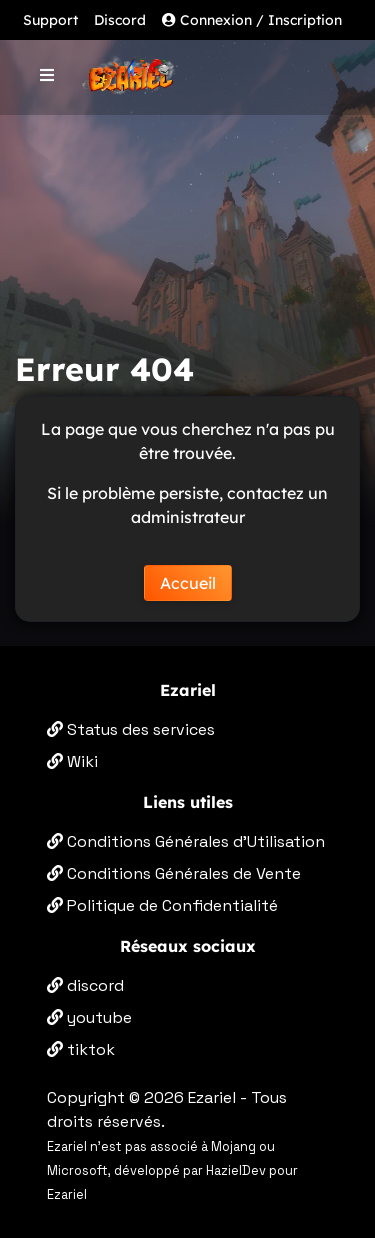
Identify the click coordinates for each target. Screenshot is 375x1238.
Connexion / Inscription (252, 20)
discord (85, 985)
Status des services (131, 729)
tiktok (81, 1049)
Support (50, 20)
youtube (89, 1017)
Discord (120, 20)
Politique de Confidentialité (162, 905)
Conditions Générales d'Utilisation (186, 841)
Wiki (72, 761)
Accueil (188, 583)
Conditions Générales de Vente (174, 873)
